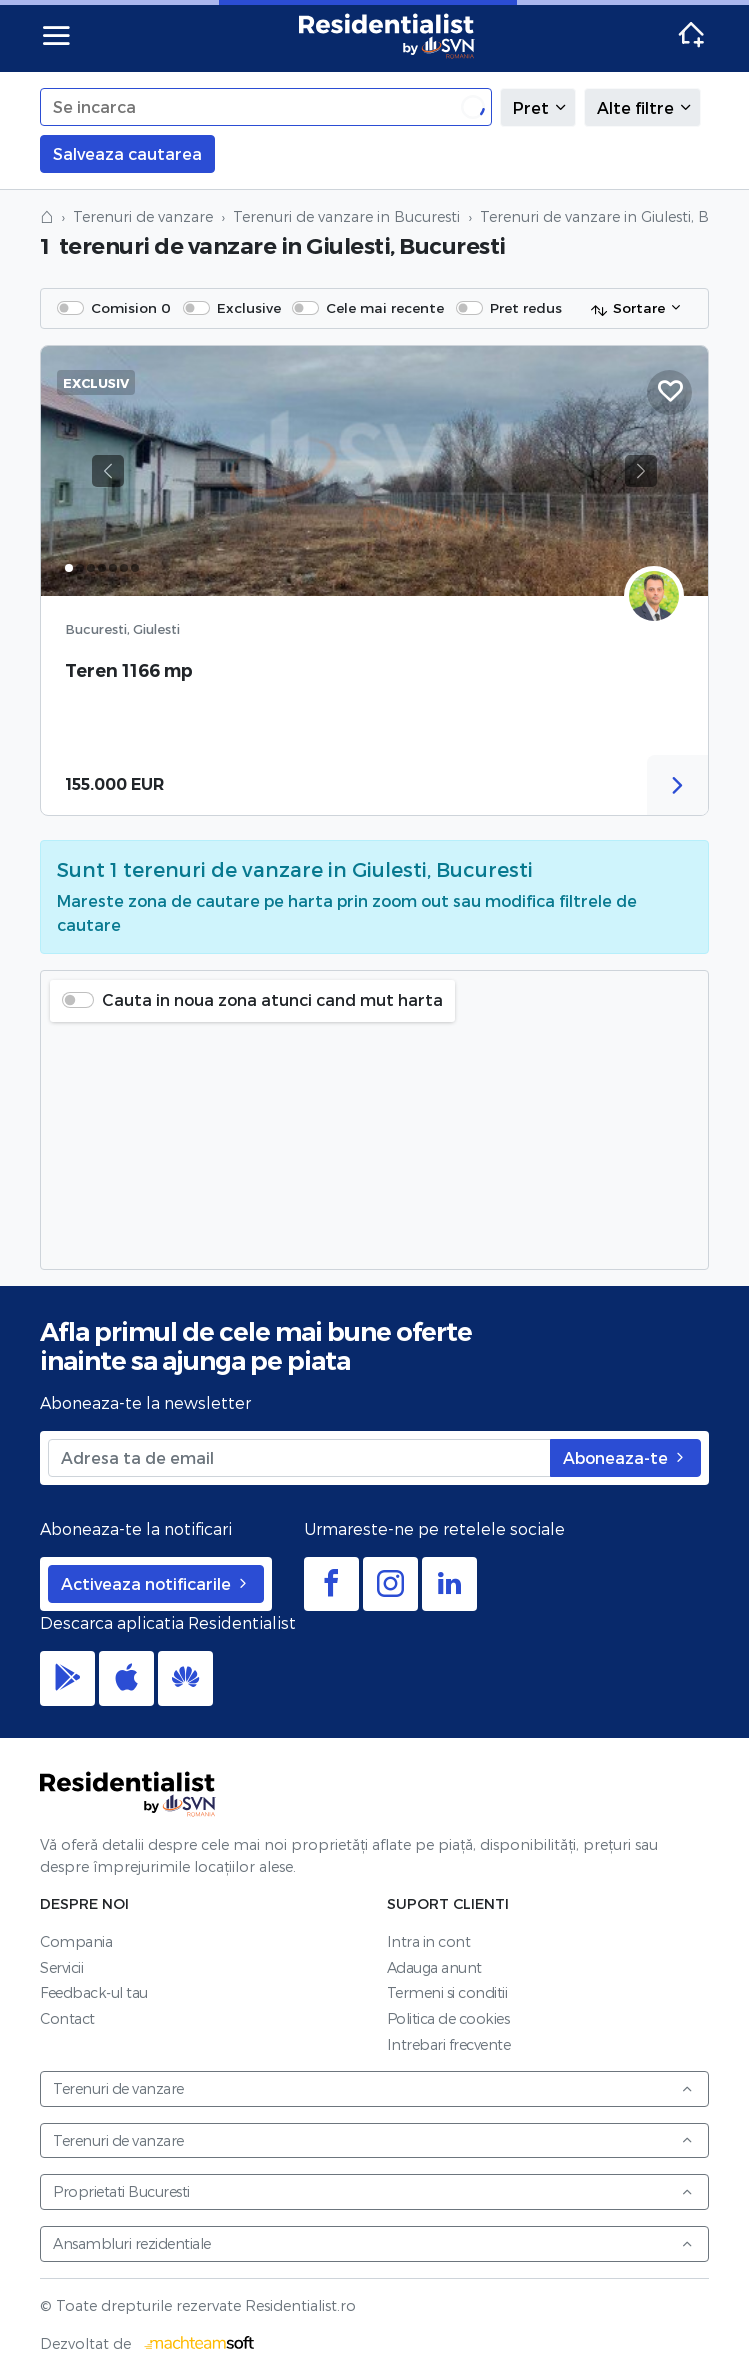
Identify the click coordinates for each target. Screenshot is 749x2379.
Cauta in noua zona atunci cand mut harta (272, 999)
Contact (67, 2018)
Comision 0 (131, 307)
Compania (76, 1941)
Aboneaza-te (625, 1457)
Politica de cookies (448, 2018)
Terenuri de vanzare (143, 216)
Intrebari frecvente (449, 2044)
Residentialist (128, 1794)
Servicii (61, 1967)
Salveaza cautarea (127, 153)
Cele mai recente (385, 307)
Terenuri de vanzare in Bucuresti (346, 216)
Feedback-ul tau (94, 1992)
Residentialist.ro (387, 36)
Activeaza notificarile (156, 1583)
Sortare (627, 309)
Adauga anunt (434, 1967)
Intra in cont (429, 1941)
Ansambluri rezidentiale (373, 2243)
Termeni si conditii (447, 1992)
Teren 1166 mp (129, 670)
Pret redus (526, 307)
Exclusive (249, 307)
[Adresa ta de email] (299, 1458)
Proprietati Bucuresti (373, 2191)
